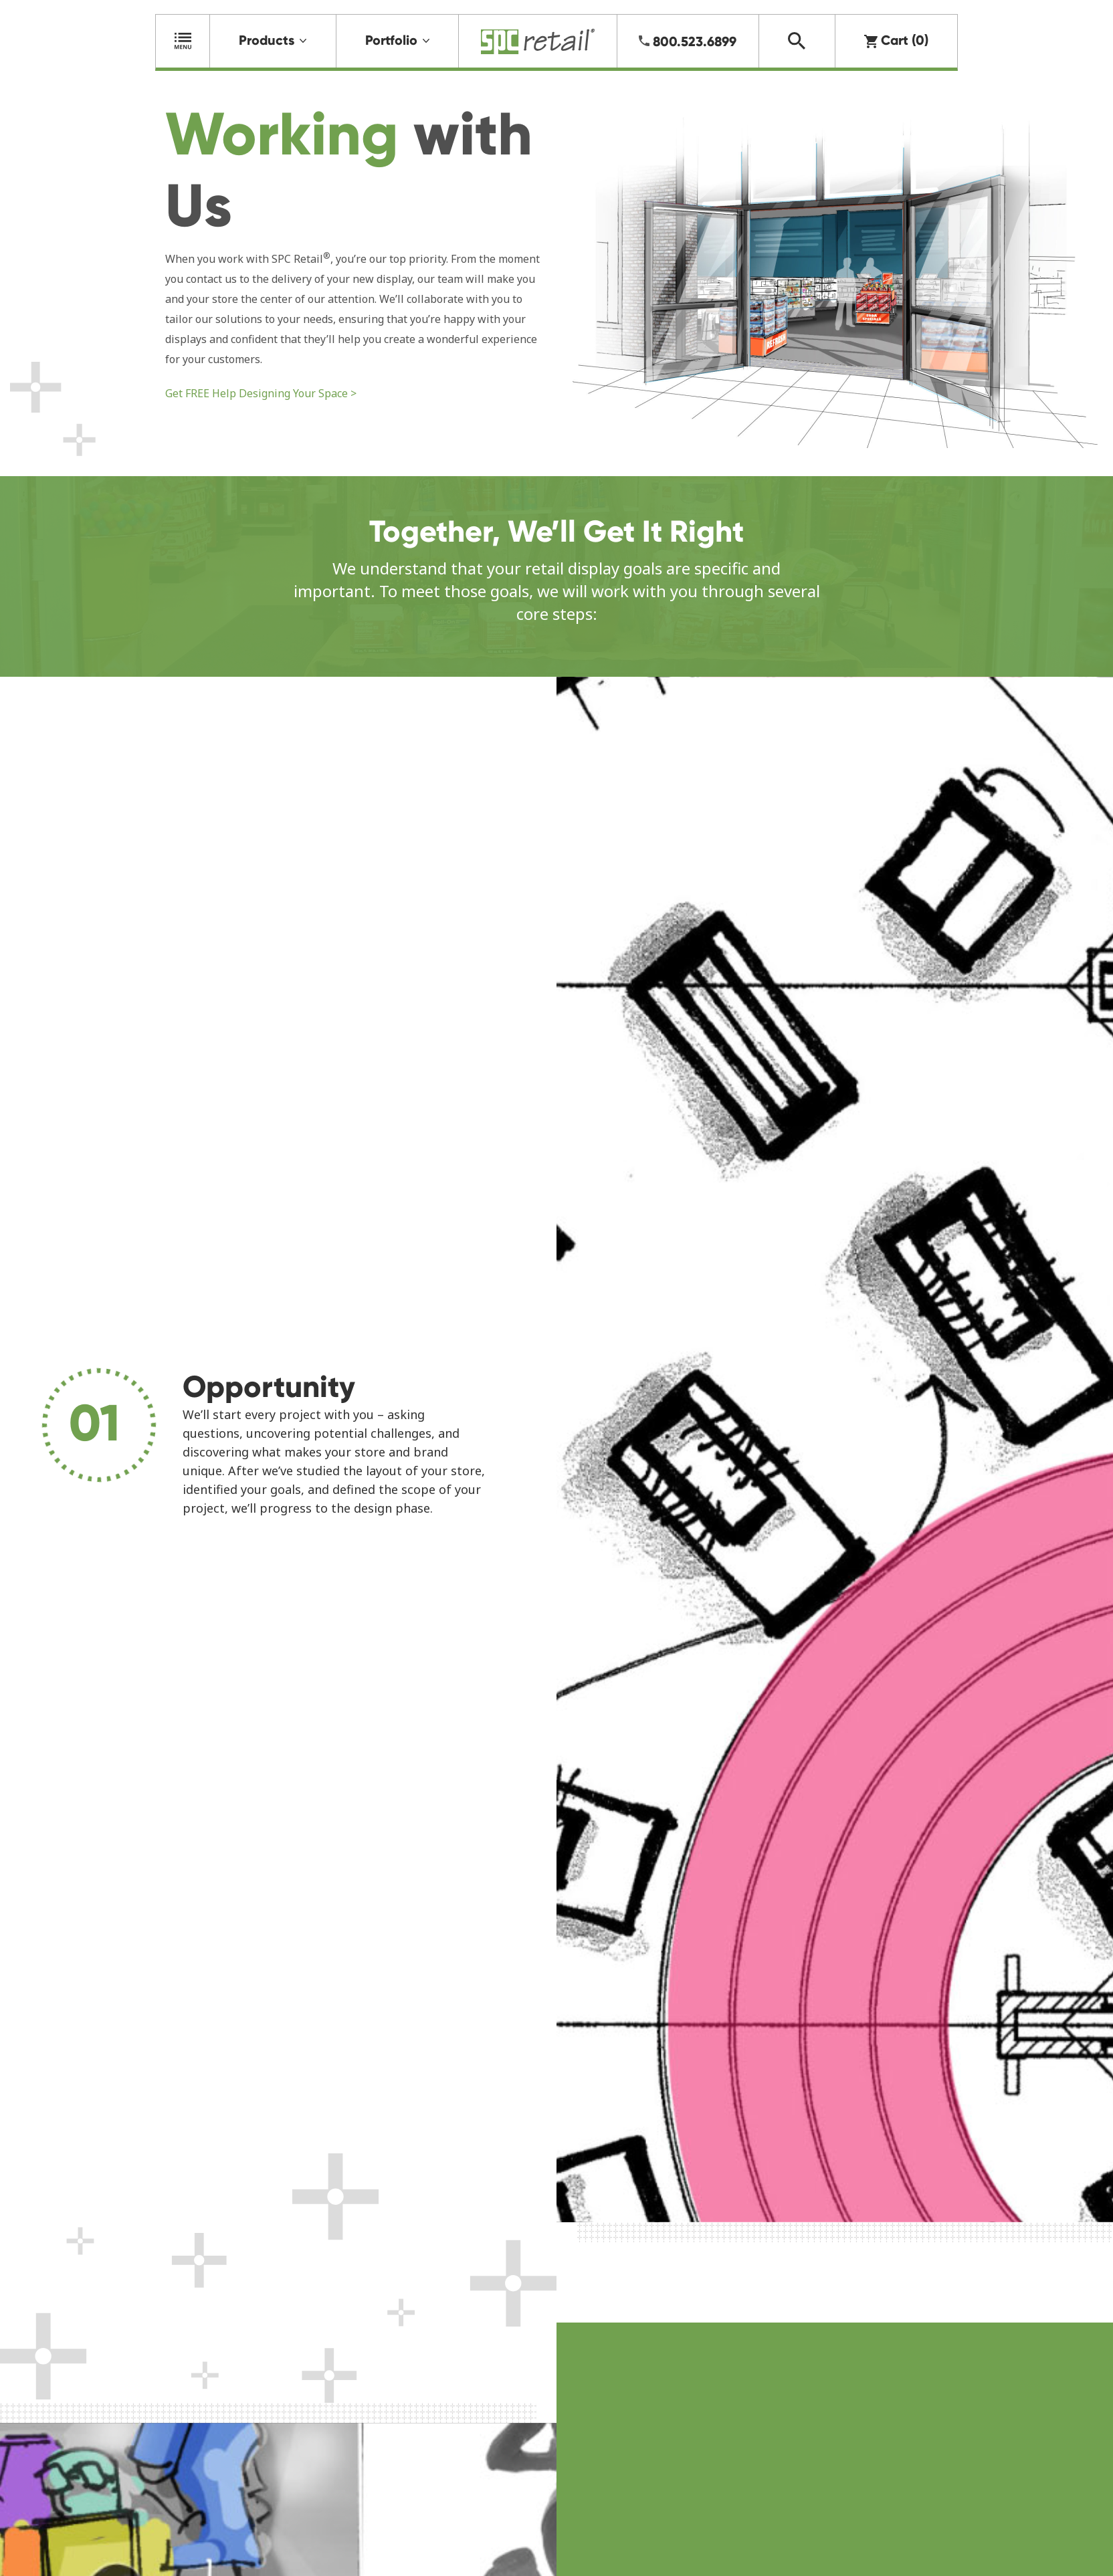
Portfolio (391, 40)
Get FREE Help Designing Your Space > (261, 393)
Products (266, 40)
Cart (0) (896, 40)
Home (538, 41)
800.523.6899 (694, 41)
